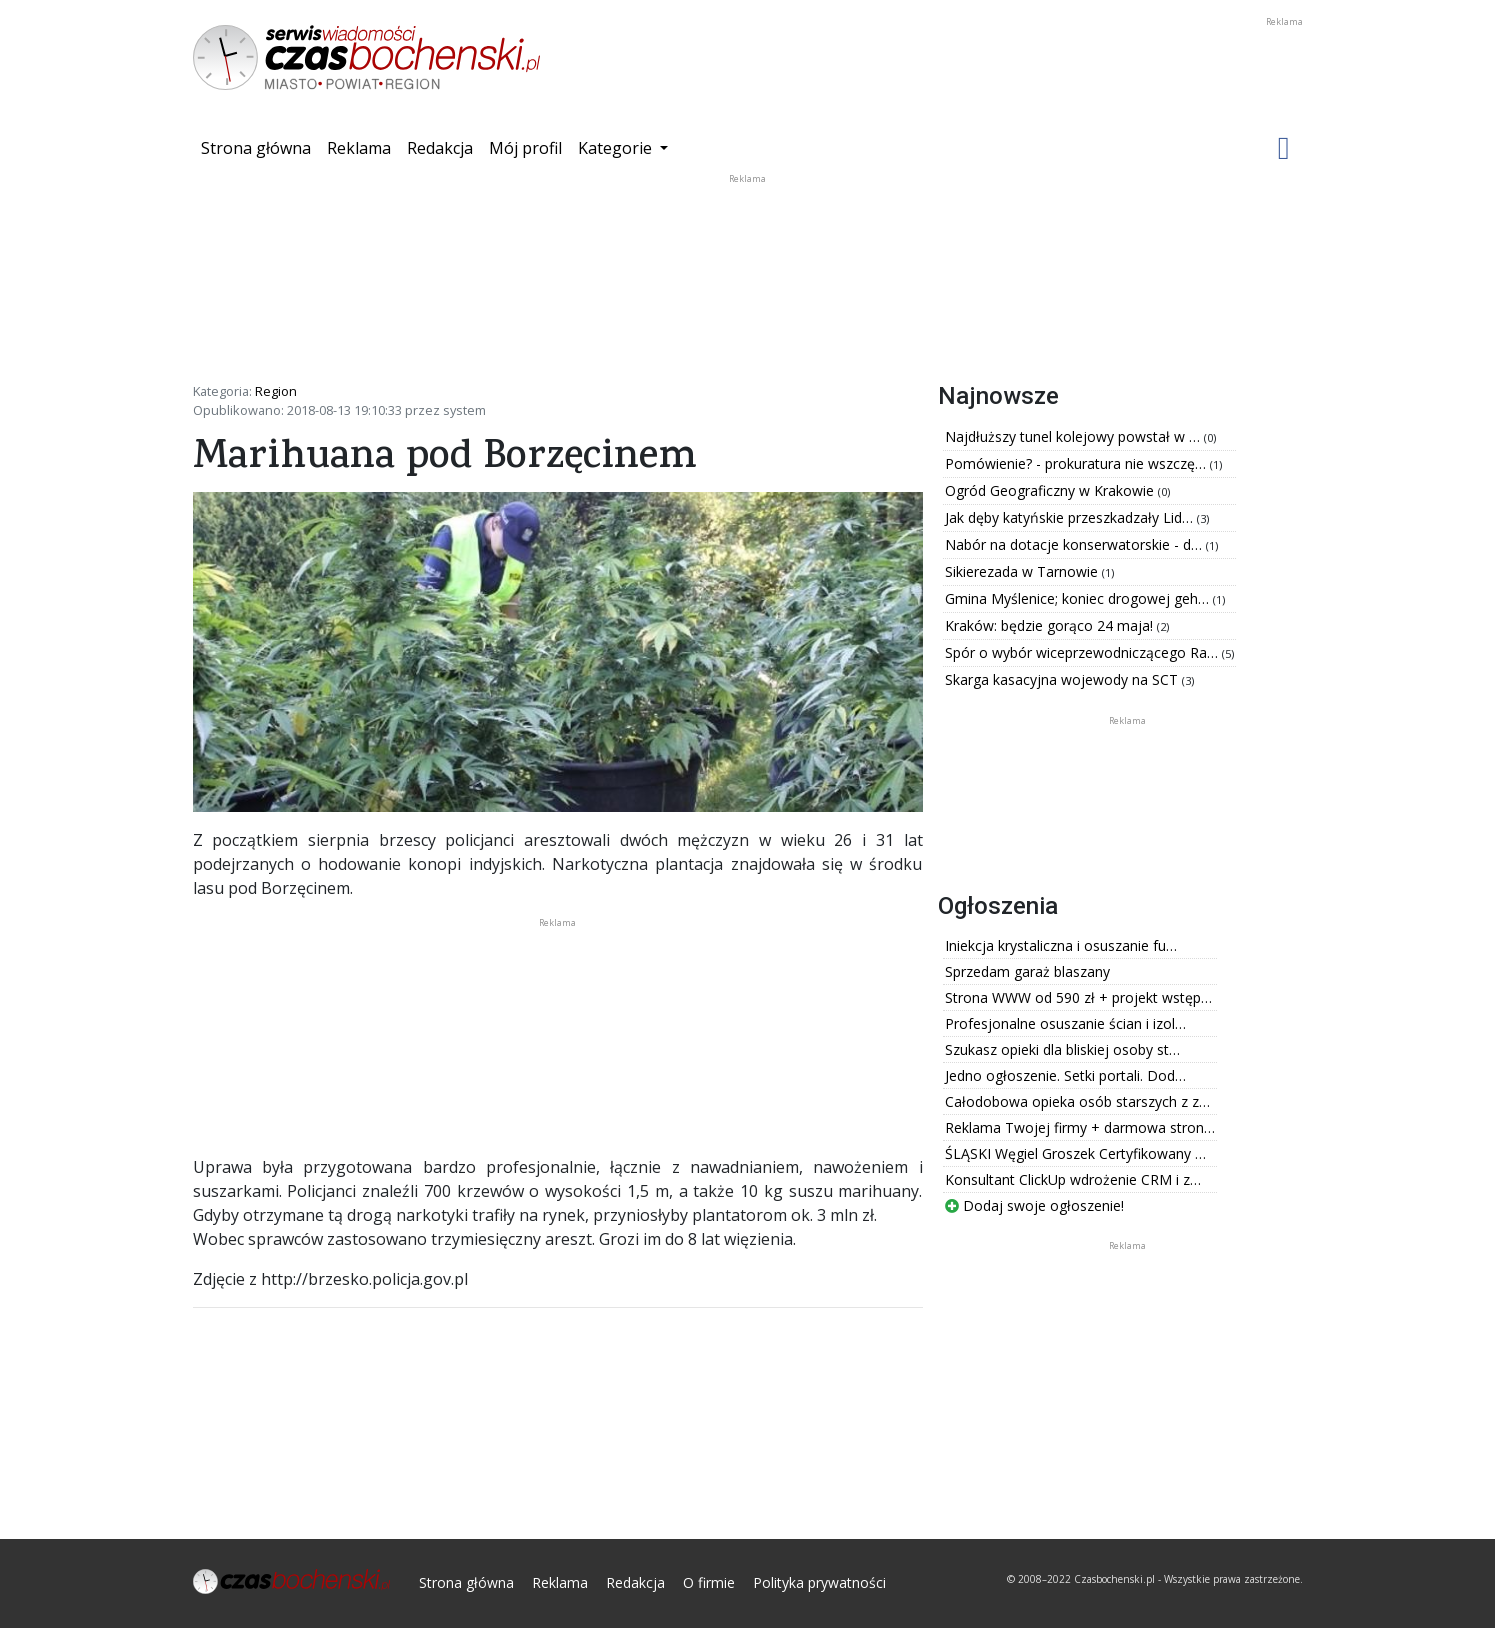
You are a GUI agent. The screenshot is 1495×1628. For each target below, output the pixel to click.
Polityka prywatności (819, 1582)
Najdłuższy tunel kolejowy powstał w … (1074, 436)
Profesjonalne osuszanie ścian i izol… (1065, 1023)
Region (276, 391)
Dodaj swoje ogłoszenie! (1034, 1205)
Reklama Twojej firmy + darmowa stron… (1080, 1127)
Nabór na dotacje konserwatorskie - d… (1075, 544)
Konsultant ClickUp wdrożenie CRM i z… (1073, 1179)
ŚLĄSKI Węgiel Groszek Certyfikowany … (1075, 1153)
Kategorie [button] (617, 148)
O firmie (709, 1582)
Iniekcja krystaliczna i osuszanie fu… (1061, 945)
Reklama (359, 148)
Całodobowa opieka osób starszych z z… (1077, 1101)
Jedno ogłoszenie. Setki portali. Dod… (1065, 1075)
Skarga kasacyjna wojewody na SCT (1063, 679)
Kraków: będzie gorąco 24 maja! (1051, 625)
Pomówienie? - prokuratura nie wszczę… (1077, 463)
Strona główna (260, 147)
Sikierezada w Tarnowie (1023, 571)
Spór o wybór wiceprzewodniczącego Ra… (1083, 652)
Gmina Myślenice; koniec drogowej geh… (1079, 598)
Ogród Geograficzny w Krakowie (1051, 490)
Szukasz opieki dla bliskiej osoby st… (1062, 1049)
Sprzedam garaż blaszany (1027, 971)
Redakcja (440, 148)
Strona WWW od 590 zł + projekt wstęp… (1078, 997)
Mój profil (525, 148)
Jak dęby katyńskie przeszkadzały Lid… (1071, 517)
